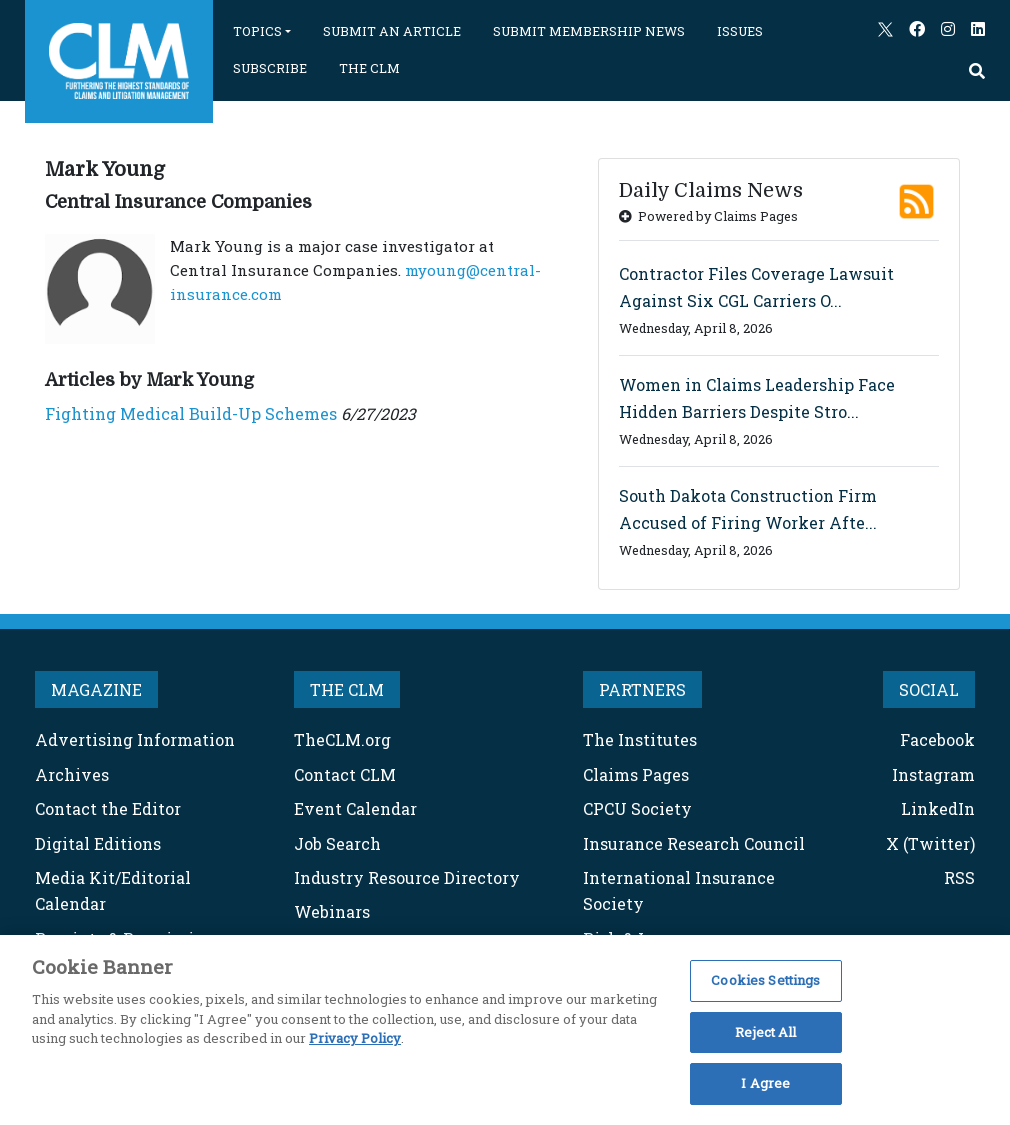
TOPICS (257, 31)
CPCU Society (637, 808)
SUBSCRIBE (270, 68)
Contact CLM (345, 774)
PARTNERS (642, 689)
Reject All (765, 1032)
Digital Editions (98, 843)
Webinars (332, 911)
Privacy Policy (355, 1038)
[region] (505, 1030)
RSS (959, 877)
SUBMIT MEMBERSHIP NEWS (589, 31)
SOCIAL (929, 689)
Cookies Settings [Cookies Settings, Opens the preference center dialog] (765, 980)
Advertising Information (135, 739)
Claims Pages (636, 774)
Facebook (937, 739)
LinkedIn (938, 808)
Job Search (337, 843)
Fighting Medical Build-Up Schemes (191, 413)
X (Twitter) (930, 843)
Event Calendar (355, 808)
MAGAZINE (96, 689)
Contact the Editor (108, 808)
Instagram (933, 774)
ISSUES (740, 31)
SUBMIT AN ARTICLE (392, 31)
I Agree (765, 1083)
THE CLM (369, 68)
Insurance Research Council (694, 843)
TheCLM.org (342, 739)
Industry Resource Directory (407, 877)
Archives (72, 774)
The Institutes (640, 739)
